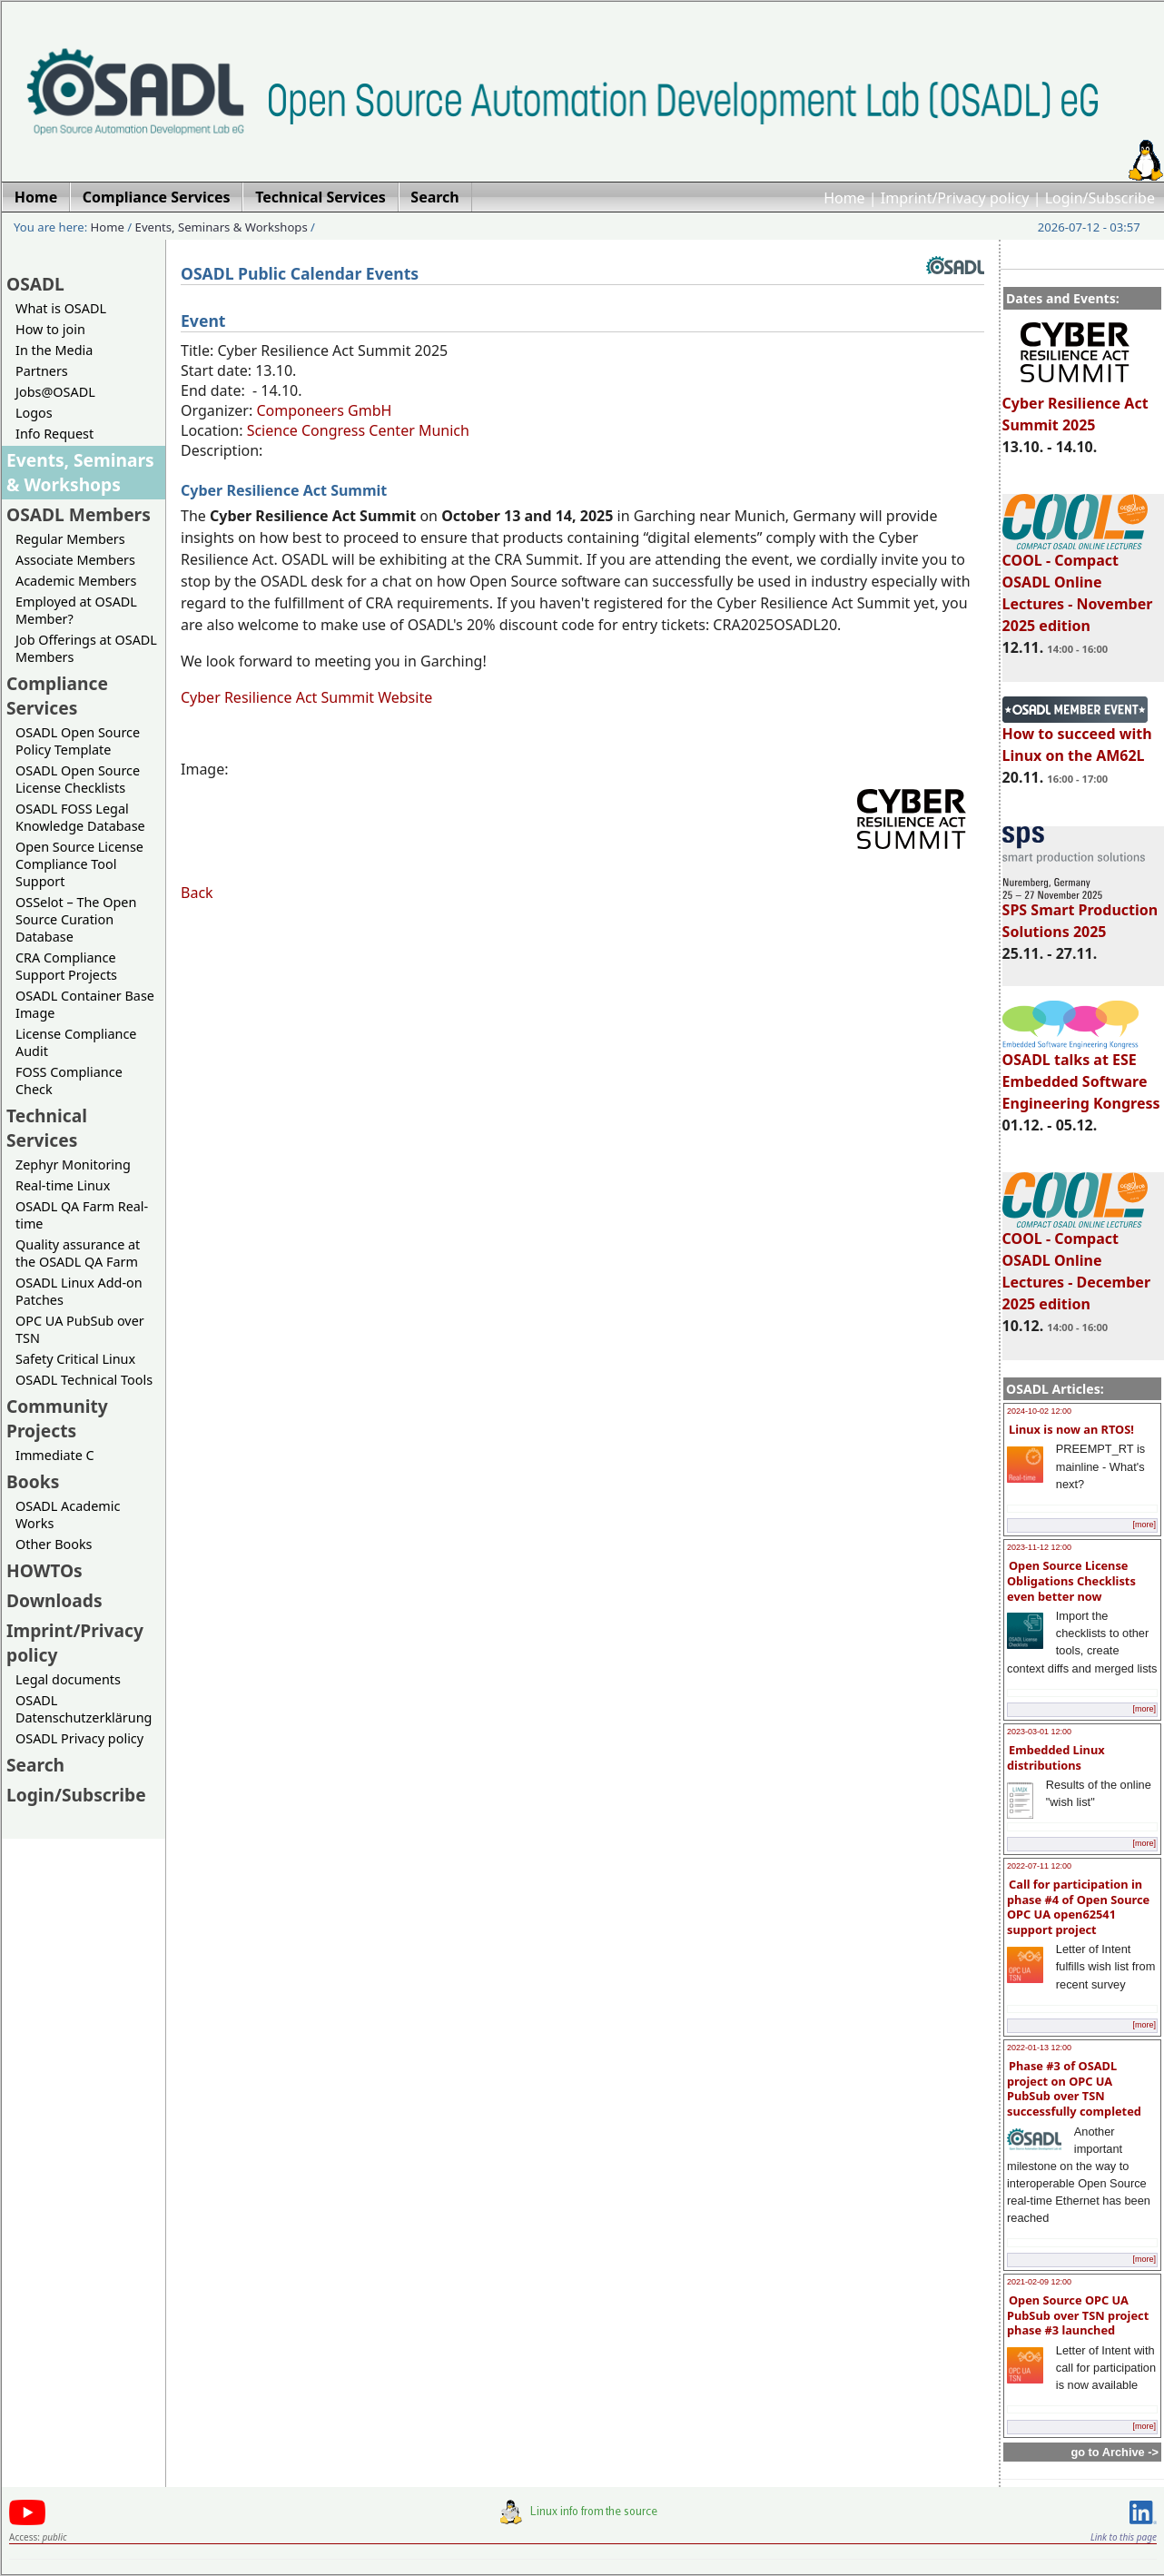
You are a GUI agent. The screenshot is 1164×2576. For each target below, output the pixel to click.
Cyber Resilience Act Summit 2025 (1075, 406)
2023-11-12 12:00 (1039, 1547)
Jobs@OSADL (55, 391)
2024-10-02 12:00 (1039, 1411)
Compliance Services (57, 695)
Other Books (53, 1544)
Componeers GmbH (323, 410)
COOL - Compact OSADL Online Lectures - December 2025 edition (1076, 1263)
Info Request (54, 433)
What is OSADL (60, 308)
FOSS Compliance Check (69, 1080)
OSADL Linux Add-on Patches (79, 1291)
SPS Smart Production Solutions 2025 (1080, 912)
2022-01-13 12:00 (1039, 2047)
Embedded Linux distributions (1056, 1757)
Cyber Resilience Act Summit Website (306, 697)
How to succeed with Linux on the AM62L (1077, 736)
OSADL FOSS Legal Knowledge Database (80, 817)
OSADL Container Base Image (84, 1004)
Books (32, 1481)
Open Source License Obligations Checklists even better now (1071, 1580)
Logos (34, 412)
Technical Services (46, 1127)
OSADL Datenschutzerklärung (83, 1709)
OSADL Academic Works (67, 1514)
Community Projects (57, 1418)
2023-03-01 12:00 (1039, 1731)
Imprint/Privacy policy (955, 198)
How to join (50, 329)
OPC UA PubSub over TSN (79, 1329)
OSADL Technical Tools (84, 1379)
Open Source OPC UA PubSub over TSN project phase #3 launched (1078, 2315)
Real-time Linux (62, 1185)
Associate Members (75, 559)
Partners (41, 371)
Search (35, 1764)
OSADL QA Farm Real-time (81, 1215)
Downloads (54, 1600)
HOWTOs (44, 1570)
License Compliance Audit (75, 1042)
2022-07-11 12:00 (1039, 1865)
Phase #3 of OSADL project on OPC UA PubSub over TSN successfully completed (1074, 2088)
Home (844, 198)
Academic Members (75, 580)
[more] (1144, 1524)
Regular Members (70, 539)
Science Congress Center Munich (358, 430)
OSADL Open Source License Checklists (77, 779)
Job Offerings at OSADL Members (86, 648)
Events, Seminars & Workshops (221, 227)
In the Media (54, 350)
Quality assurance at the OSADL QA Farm (77, 1253)
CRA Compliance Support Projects (66, 966)
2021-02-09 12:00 (1039, 2281)
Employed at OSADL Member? (76, 610)
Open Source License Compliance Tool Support (79, 864)
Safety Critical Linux (75, 1358)
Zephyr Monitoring (73, 1164)
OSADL (35, 283)
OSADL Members (78, 514)
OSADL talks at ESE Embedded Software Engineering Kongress (1081, 1073)
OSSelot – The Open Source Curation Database (75, 919)
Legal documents (68, 1679)
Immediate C (54, 1455)
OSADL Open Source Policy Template (77, 741)
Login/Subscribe (1100, 198)
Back (197, 893)
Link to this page (1123, 2537)
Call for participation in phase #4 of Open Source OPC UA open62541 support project (1078, 1907)
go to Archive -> (1114, 2452)
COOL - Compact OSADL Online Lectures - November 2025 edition (1077, 585)
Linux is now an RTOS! (1071, 1429)
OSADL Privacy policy (79, 1738)
